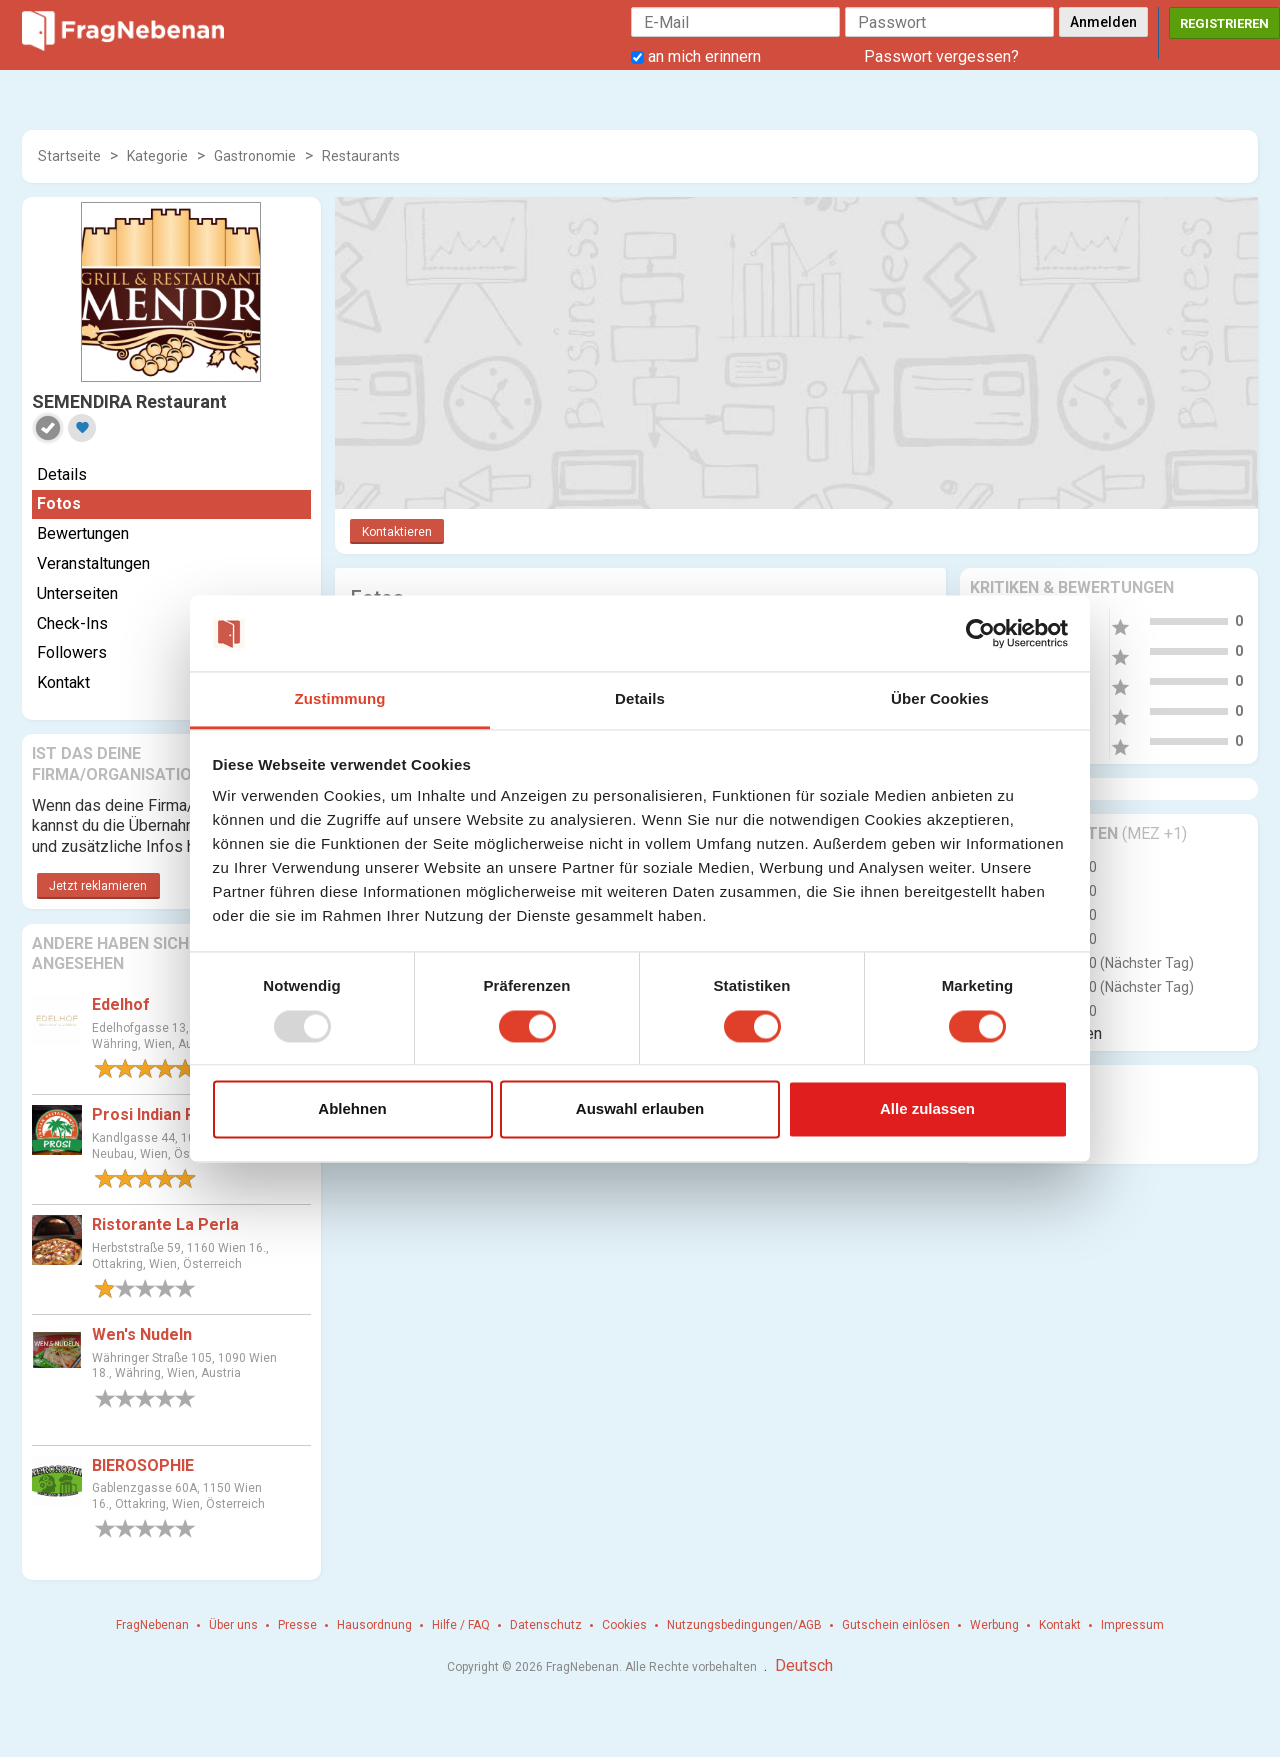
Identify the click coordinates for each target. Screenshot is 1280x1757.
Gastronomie (255, 156)
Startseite (69, 156)
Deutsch (804, 1665)
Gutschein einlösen (896, 1625)
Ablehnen (352, 1109)
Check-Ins (72, 623)
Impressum (1132, 1625)
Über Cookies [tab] (940, 699)
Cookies (624, 1625)
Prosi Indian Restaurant (180, 1114)
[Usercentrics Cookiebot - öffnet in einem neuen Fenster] (980, 633)
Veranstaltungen (93, 563)
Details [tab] (640, 699)
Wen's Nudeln (142, 1334)
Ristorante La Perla (165, 1224)
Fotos (59, 503)
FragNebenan (152, 1625)
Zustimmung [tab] (340, 699)
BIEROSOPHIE (143, 1465)
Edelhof (121, 1004)
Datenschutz (546, 1625)
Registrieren (1224, 23)
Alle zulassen (927, 1109)
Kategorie (157, 156)
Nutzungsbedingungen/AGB (744, 1625)
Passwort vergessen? (941, 56)
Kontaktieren (397, 532)
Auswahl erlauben (640, 1109)
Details (62, 474)
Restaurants (361, 156)
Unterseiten (77, 593)
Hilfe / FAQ (461, 1625)
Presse (297, 1625)
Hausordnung (374, 1625)
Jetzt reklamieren (98, 886)
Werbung (994, 1625)
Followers (72, 652)
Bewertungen (83, 533)
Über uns (233, 1625)
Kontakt (63, 682)
